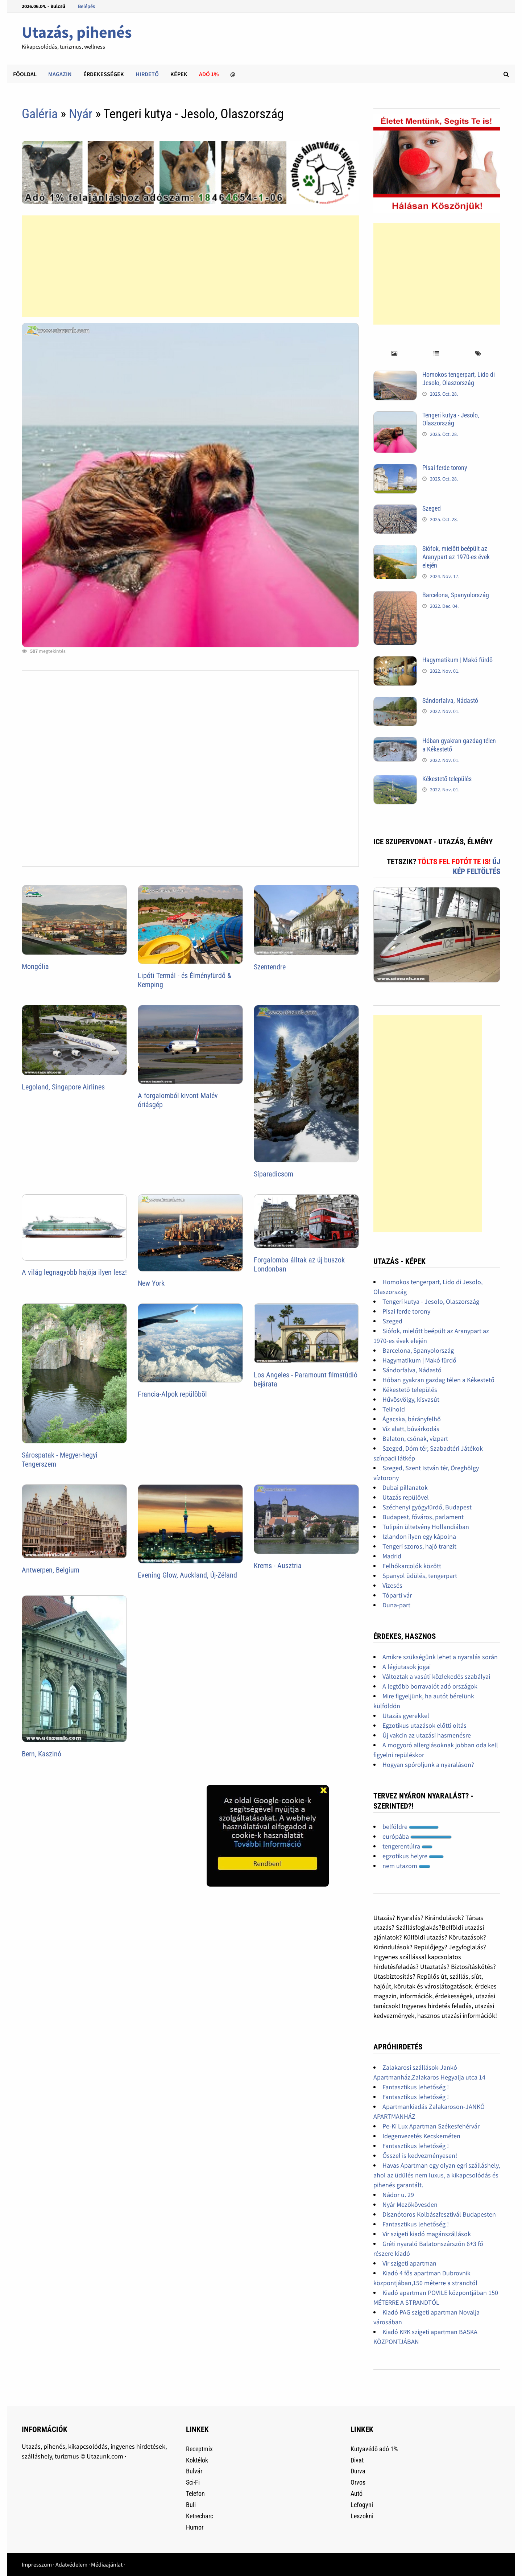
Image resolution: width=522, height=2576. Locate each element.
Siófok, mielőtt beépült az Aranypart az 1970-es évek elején (456, 557)
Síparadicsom (273, 1174)
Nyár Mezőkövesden (410, 2204)
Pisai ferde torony (444, 467)
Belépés (86, 6)
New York (151, 1283)
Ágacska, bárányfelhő (411, 1419)
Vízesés (392, 1585)
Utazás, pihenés (77, 32)
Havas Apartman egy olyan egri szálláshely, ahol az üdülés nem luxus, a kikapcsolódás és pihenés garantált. (436, 2175)
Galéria (40, 113)
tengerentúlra (407, 1846)
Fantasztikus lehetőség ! (415, 2087)
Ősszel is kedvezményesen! (419, 2155)
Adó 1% (209, 74)
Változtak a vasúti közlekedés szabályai (436, 1676)
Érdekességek (103, 74)
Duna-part (396, 1605)
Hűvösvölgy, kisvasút (410, 1399)
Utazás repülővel (405, 1497)
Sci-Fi (193, 2482)
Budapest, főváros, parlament (423, 1517)
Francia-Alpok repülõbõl (172, 1394)
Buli (191, 2505)
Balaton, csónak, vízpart (415, 1438)
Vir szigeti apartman (409, 2263)
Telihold (393, 1409)
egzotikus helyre (413, 1856)
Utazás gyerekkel (405, 1715)
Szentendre (270, 967)
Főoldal (25, 74)
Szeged (431, 508)
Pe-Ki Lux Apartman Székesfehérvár (431, 2126)
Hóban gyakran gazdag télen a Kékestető (438, 1380)
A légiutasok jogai (406, 1666)
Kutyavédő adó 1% (374, 2449)
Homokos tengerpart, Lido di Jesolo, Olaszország (458, 379)
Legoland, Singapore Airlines (63, 1087)
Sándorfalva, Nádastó (450, 700)
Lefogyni (362, 2505)
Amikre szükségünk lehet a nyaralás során (440, 1657)
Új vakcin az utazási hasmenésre (426, 1735)
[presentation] (394, 353)
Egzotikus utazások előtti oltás (424, 1725)
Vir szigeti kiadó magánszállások (426, 2234)
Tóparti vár (397, 1595)
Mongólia (35, 966)
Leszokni (362, 2516)
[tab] (394, 353)
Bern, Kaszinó (41, 1753)
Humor (194, 2527)
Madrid (391, 1556)
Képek (178, 74)
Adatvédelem (71, 2564)
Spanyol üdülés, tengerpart (419, 1575)
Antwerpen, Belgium (50, 1570)
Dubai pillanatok (405, 1487)
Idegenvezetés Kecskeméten (421, 2136)
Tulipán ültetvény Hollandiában (425, 1526)
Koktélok (197, 2460)
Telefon (195, 2493)
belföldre (410, 1826)
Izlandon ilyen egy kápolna (419, 1536)
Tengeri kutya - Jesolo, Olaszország (450, 419)
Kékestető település (447, 779)
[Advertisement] (190, 266)
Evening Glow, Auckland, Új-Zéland (187, 1575)
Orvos (358, 2482)
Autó (356, 2493)
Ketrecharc (199, 2516)
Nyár (80, 113)
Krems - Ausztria (278, 1565)
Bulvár (194, 2471)
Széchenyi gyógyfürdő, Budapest (427, 1507)
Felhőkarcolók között (411, 1566)
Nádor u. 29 (398, 2194)
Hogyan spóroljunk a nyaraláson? (428, 1764)
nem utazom (406, 1866)
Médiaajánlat (107, 2564)
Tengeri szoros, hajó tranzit (419, 1546)
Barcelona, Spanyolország (455, 595)
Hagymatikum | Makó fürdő (457, 660)
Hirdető (147, 74)
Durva (358, 2471)
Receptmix (199, 2449)
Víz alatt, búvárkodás (410, 1429)
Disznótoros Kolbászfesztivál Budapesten (439, 2214)
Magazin (60, 74)
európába (417, 1836)
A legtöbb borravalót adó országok (429, 1686)
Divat (357, 2460)
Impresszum (37, 2564)
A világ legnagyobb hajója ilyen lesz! (74, 1272)
